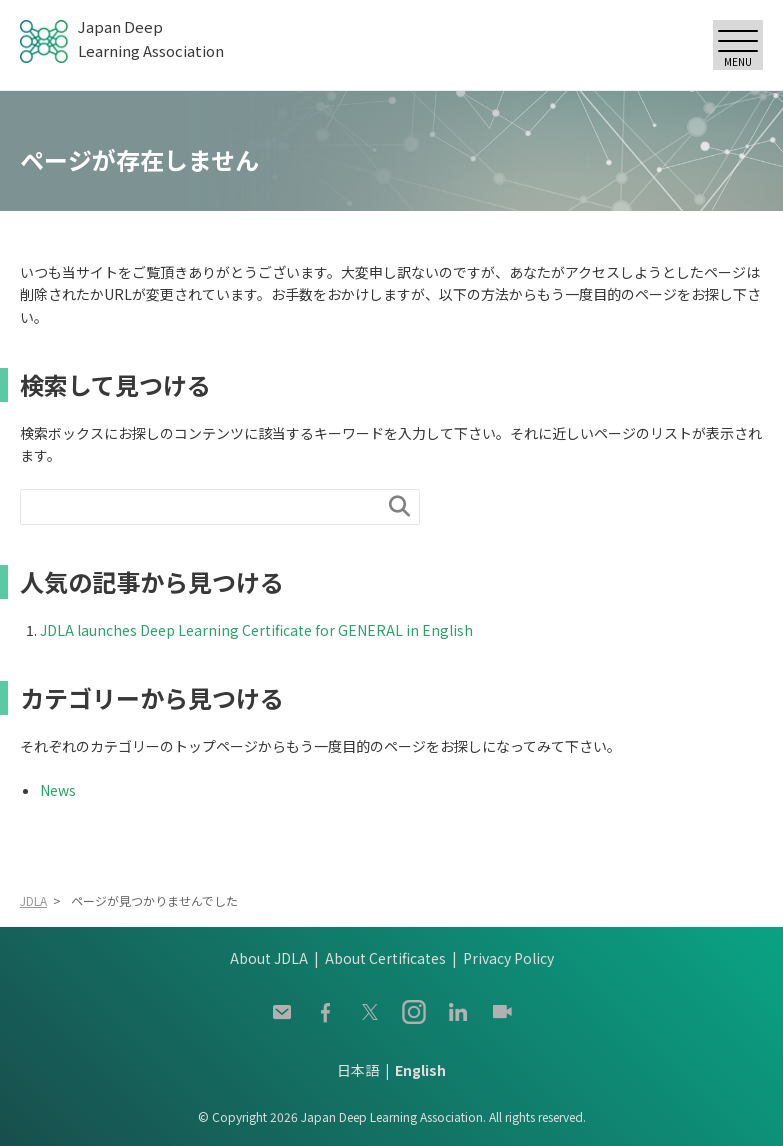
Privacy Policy (508, 958)
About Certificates (385, 958)
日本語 (358, 1070)
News (58, 790)
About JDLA (269, 958)
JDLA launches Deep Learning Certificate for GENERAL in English (256, 630)
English (420, 1070)
